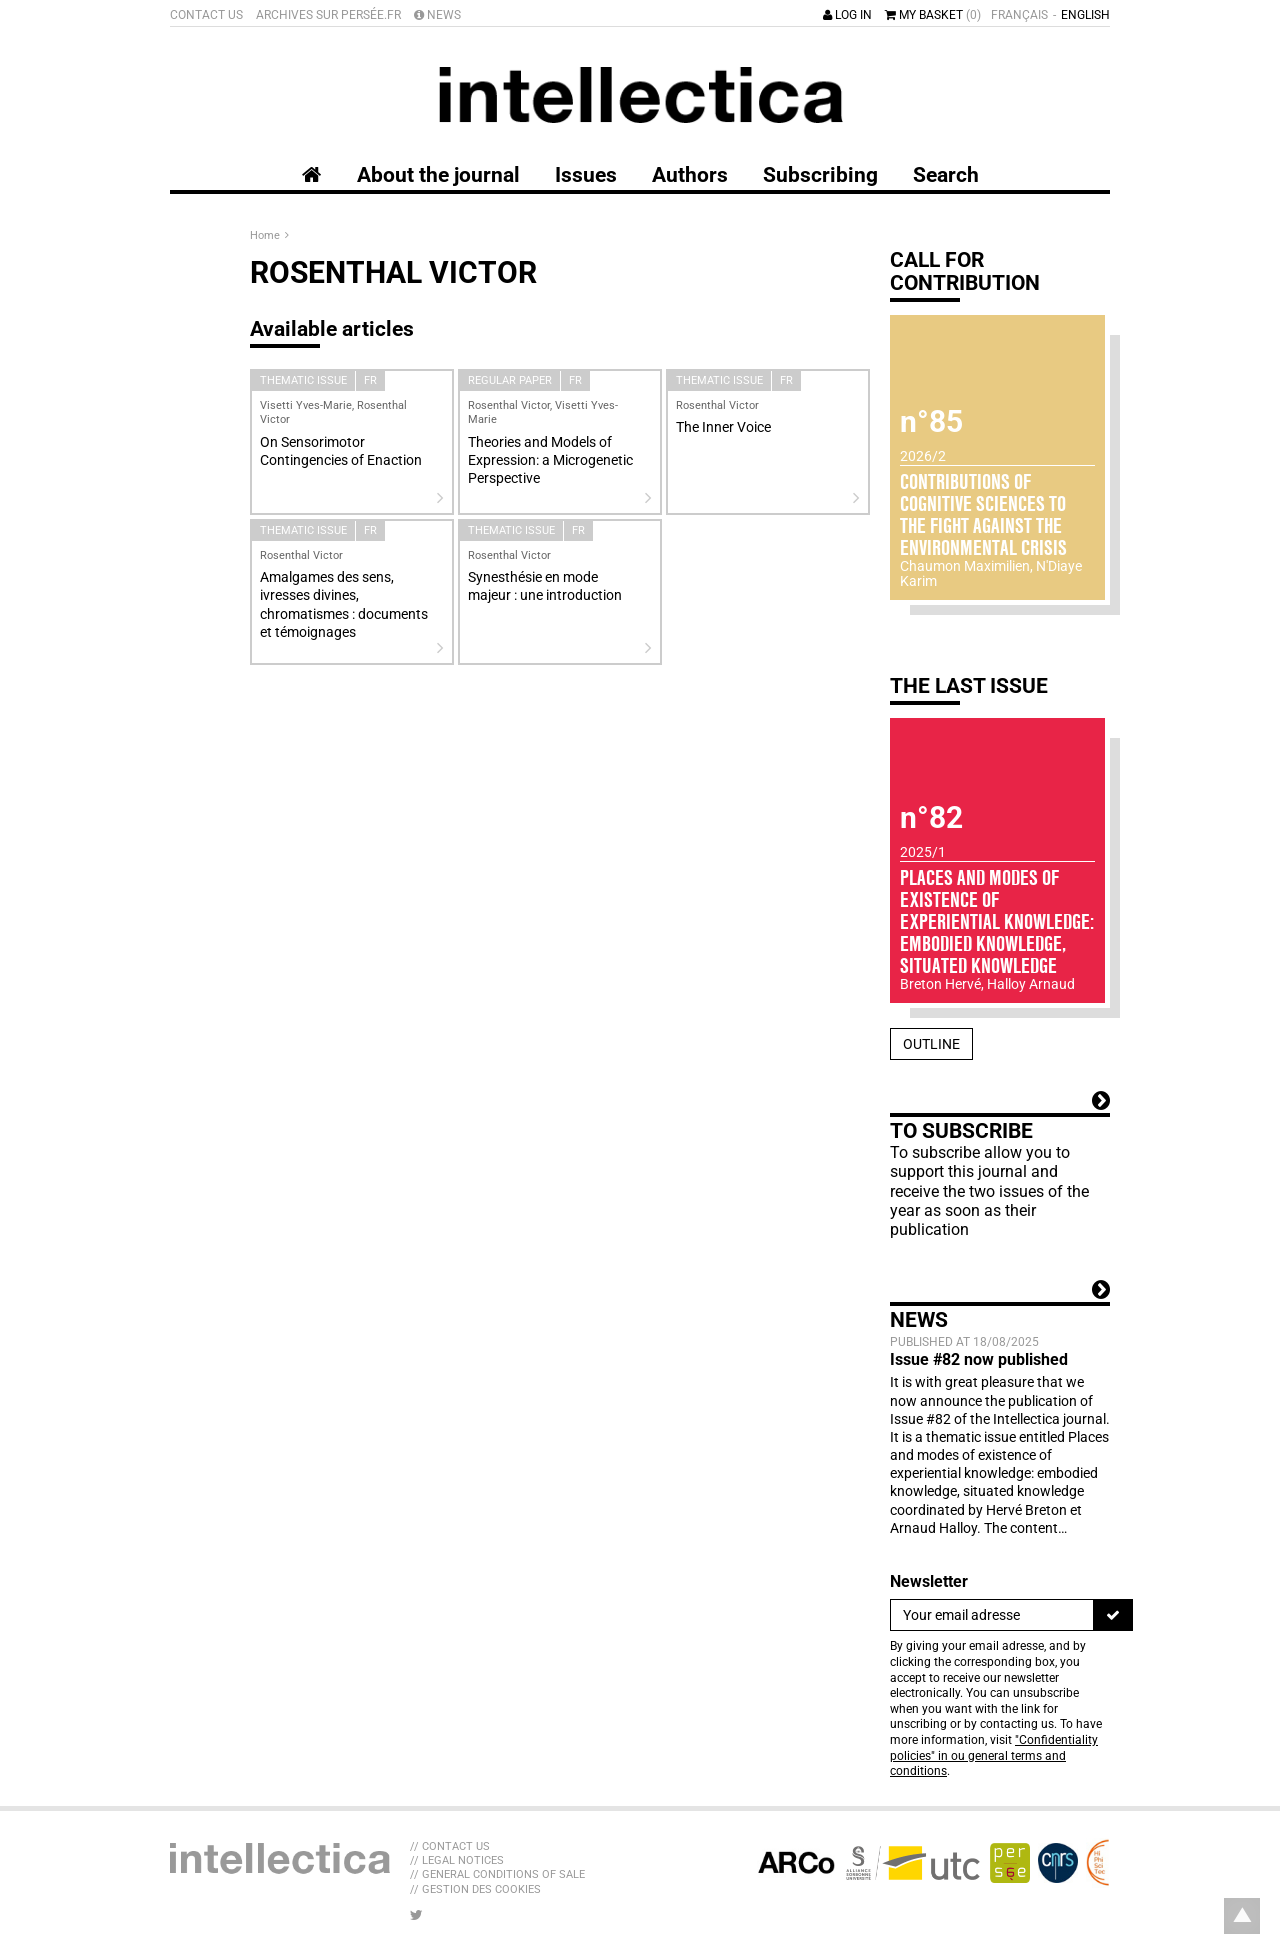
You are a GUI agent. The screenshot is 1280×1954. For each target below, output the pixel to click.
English (1085, 15)
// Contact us (450, 1846)
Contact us (206, 15)
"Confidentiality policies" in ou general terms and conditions (994, 1755)
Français (1019, 15)
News (437, 15)
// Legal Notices (457, 1860)
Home (266, 235)
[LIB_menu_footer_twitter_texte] (416, 1915)
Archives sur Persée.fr (328, 15)
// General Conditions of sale (497, 1874)
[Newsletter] (992, 1615)
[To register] (1113, 1615)
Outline (931, 1044)
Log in (847, 15)
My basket (933, 15)
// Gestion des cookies (475, 1889)
